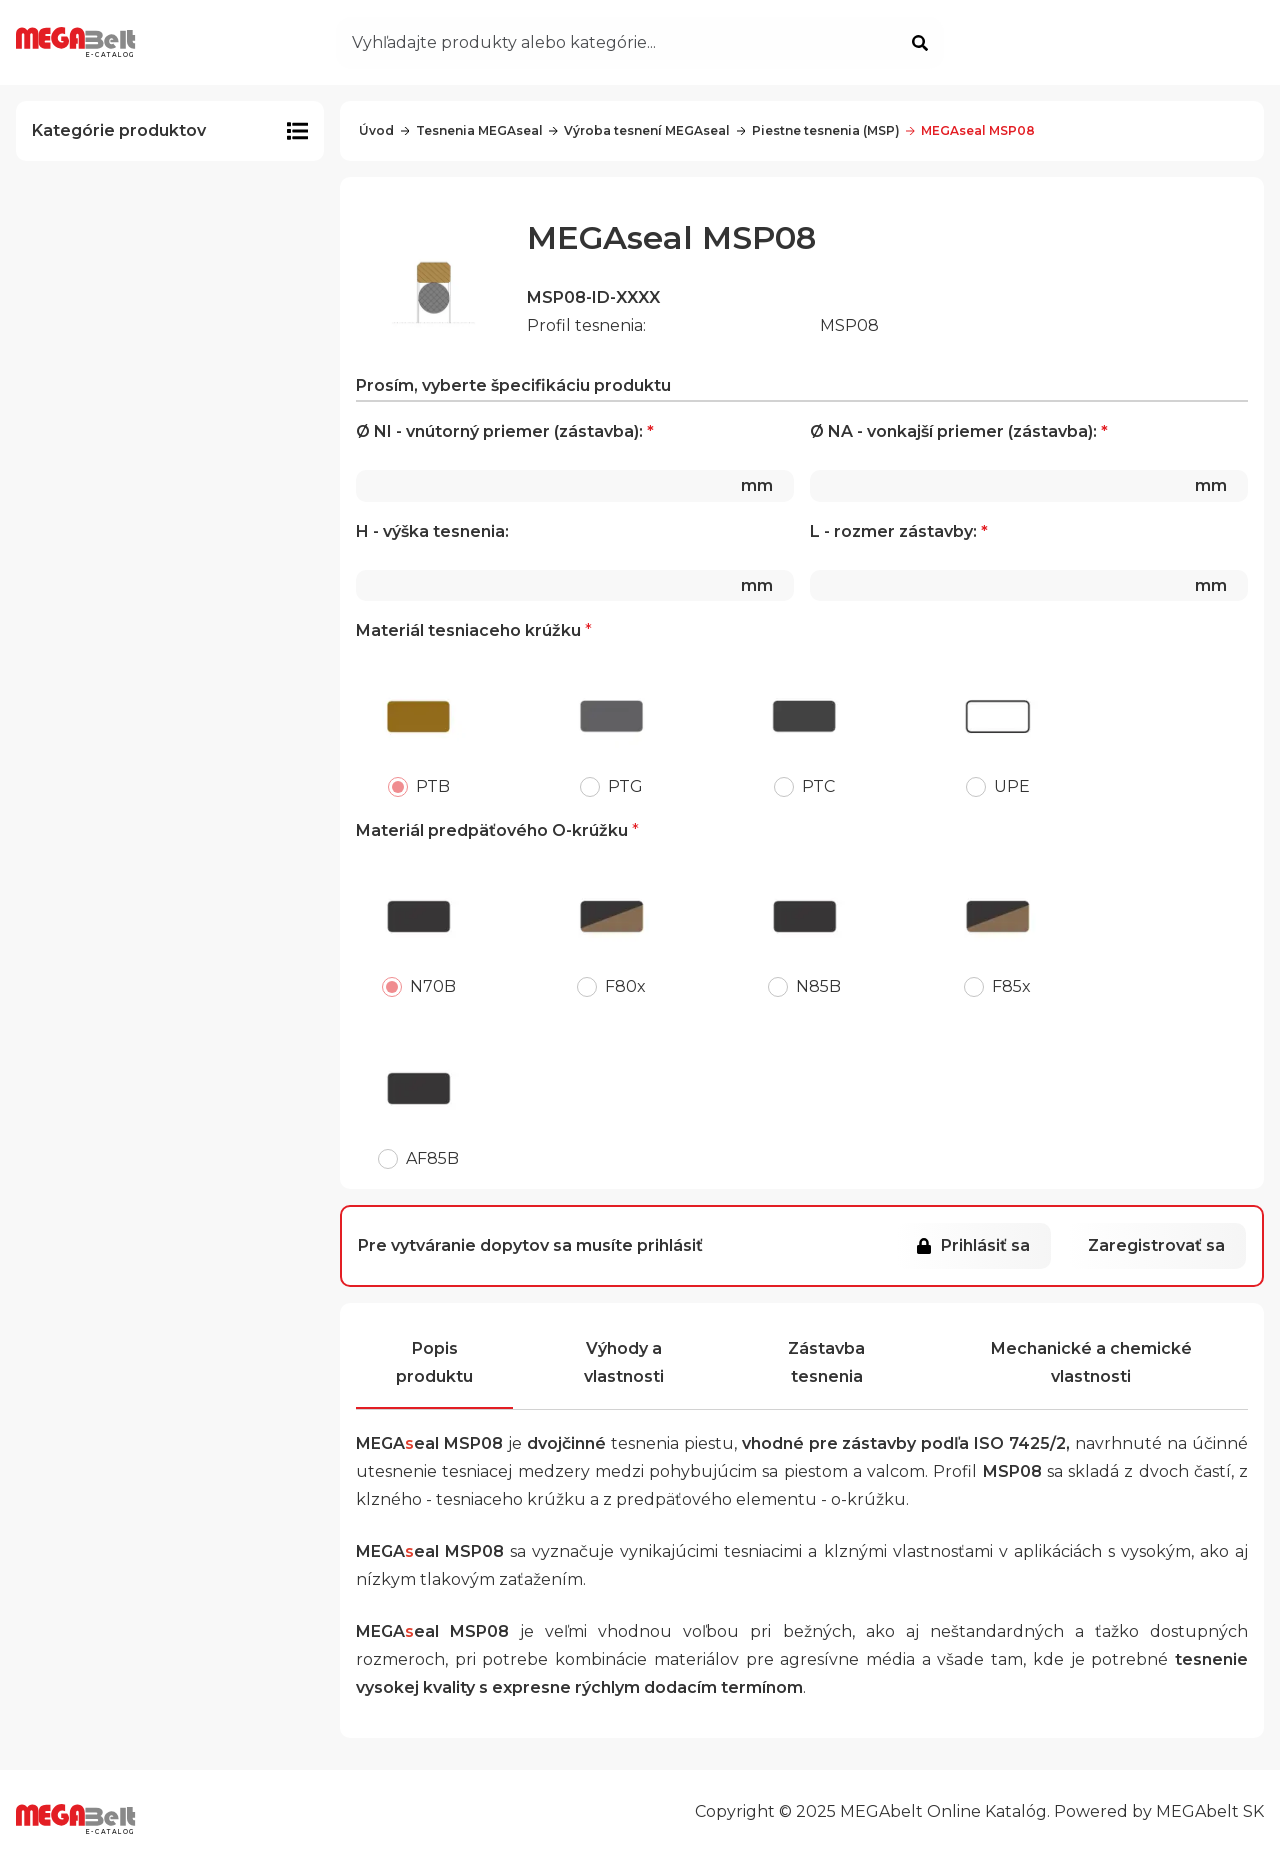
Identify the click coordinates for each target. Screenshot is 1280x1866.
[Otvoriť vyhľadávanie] (640, 43)
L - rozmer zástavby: (1029, 562)
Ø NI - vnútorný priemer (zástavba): (575, 462)
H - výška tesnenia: (575, 562)
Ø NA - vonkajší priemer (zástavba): (1029, 462)
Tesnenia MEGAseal (472, 130)
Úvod (376, 130)
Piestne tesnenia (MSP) (818, 130)
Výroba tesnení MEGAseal (639, 130)
